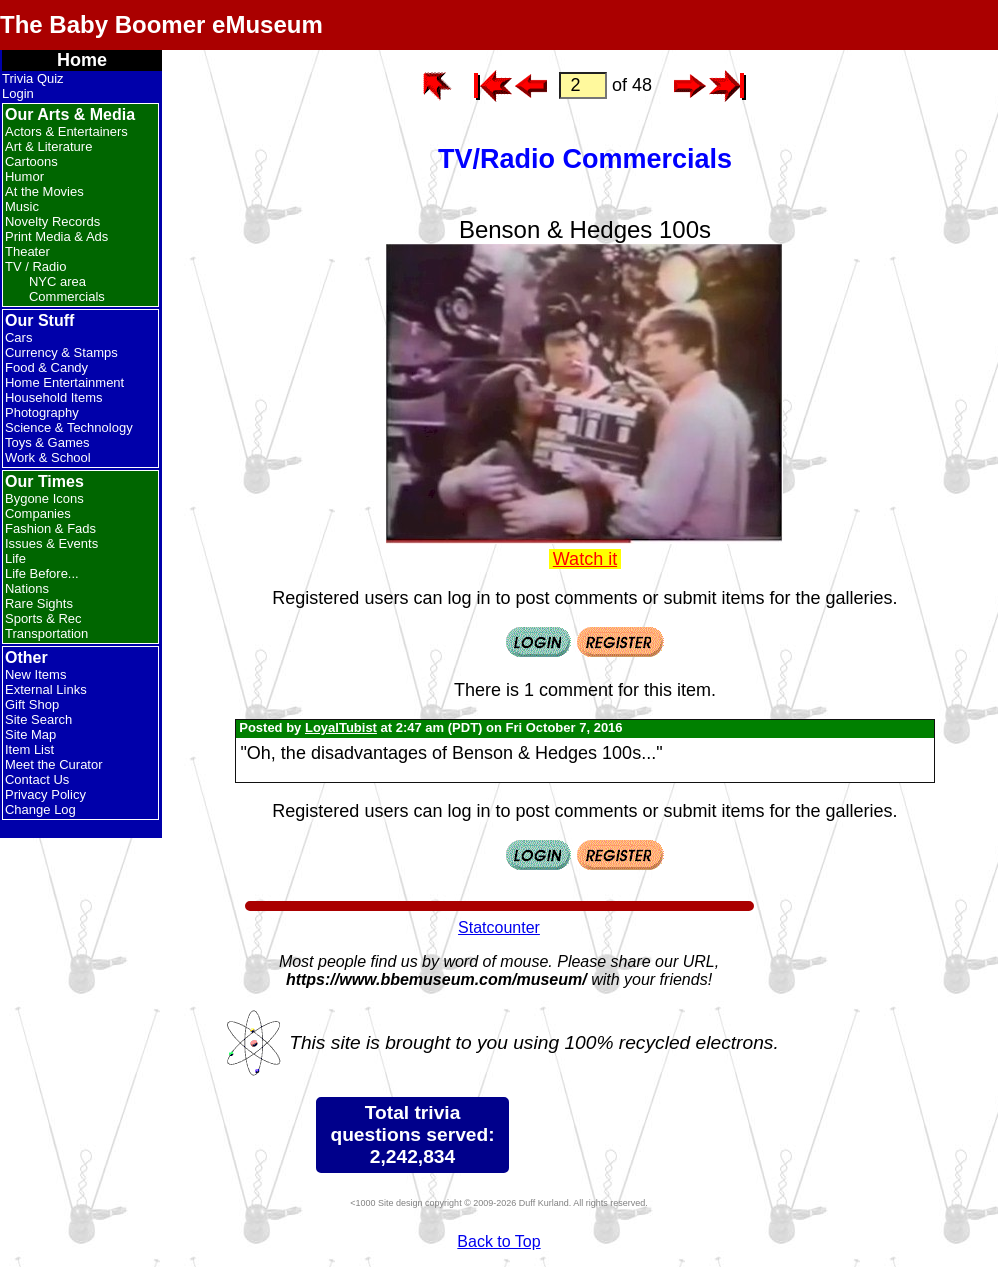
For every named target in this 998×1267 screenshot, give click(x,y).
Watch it (585, 559)
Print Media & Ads (56, 236)
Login (18, 93)
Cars (18, 337)
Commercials (67, 296)
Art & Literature (48, 146)
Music (22, 206)
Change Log (40, 809)
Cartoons (31, 161)
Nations (27, 588)
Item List (29, 749)
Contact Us (37, 779)
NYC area (57, 281)
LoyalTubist (341, 727)
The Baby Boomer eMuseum (161, 24)
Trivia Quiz (33, 78)
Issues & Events (51, 543)
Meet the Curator (54, 764)
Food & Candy (46, 367)
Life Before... (42, 573)
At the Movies (44, 191)
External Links (46, 689)
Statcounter (499, 927)
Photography (42, 412)
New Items (35, 674)
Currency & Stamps (61, 352)
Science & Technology (69, 427)
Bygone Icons (44, 498)
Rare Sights (39, 603)
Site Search (38, 719)
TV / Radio (35, 266)
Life (15, 558)
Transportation (46, 633)
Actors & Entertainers (66, 131)
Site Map (30, 734)
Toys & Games (47, 442)
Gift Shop (32, 704)
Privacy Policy (45, 794)
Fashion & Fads (50, 528)
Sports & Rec (43, 618)
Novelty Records (52, 221)
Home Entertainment (64, 382)
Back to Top (498, 1241)
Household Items (54, 397)
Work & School (48, 457)
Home (82, 60)
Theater (27, 251)
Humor (24, 176)
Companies (38, 513)
